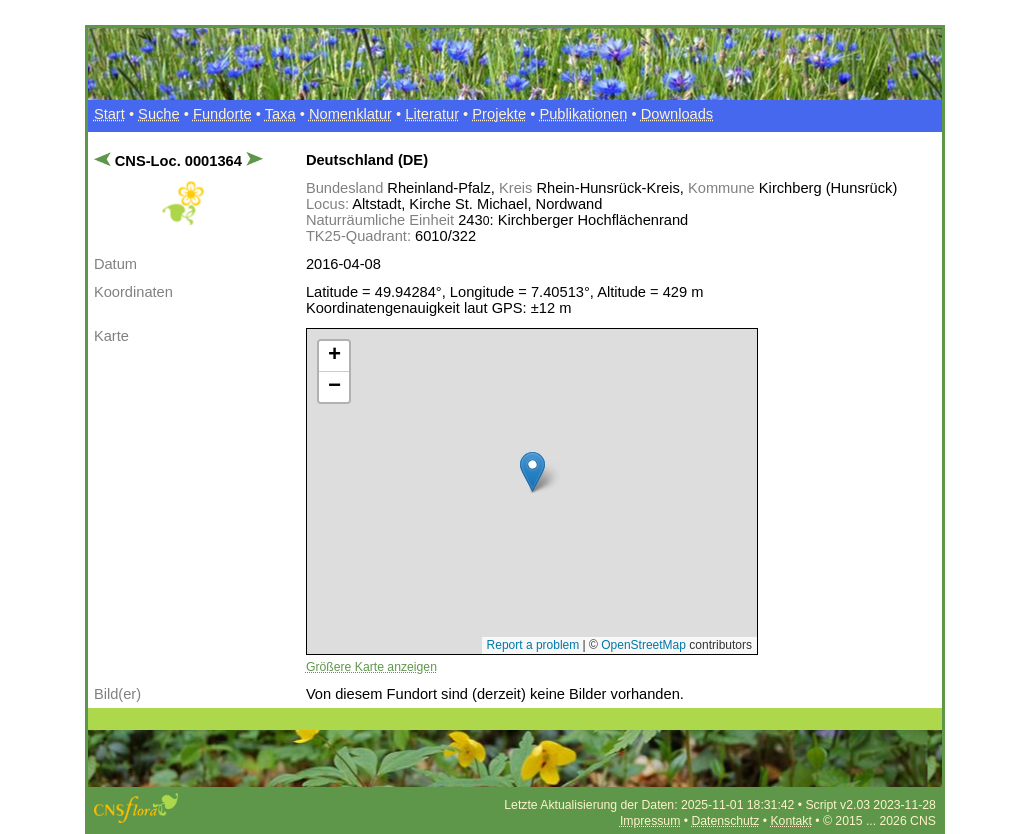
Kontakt (790, 821)
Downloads (677, 114)
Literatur (432, 114)
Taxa (280, 114)
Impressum (650, 821)
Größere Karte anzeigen (371, 667)
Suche (159, 114)
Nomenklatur (350, 114)
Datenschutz (725, 821)
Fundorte (222, 114)
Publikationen (583, 114)
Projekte (499, 114)
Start (109, 114)
